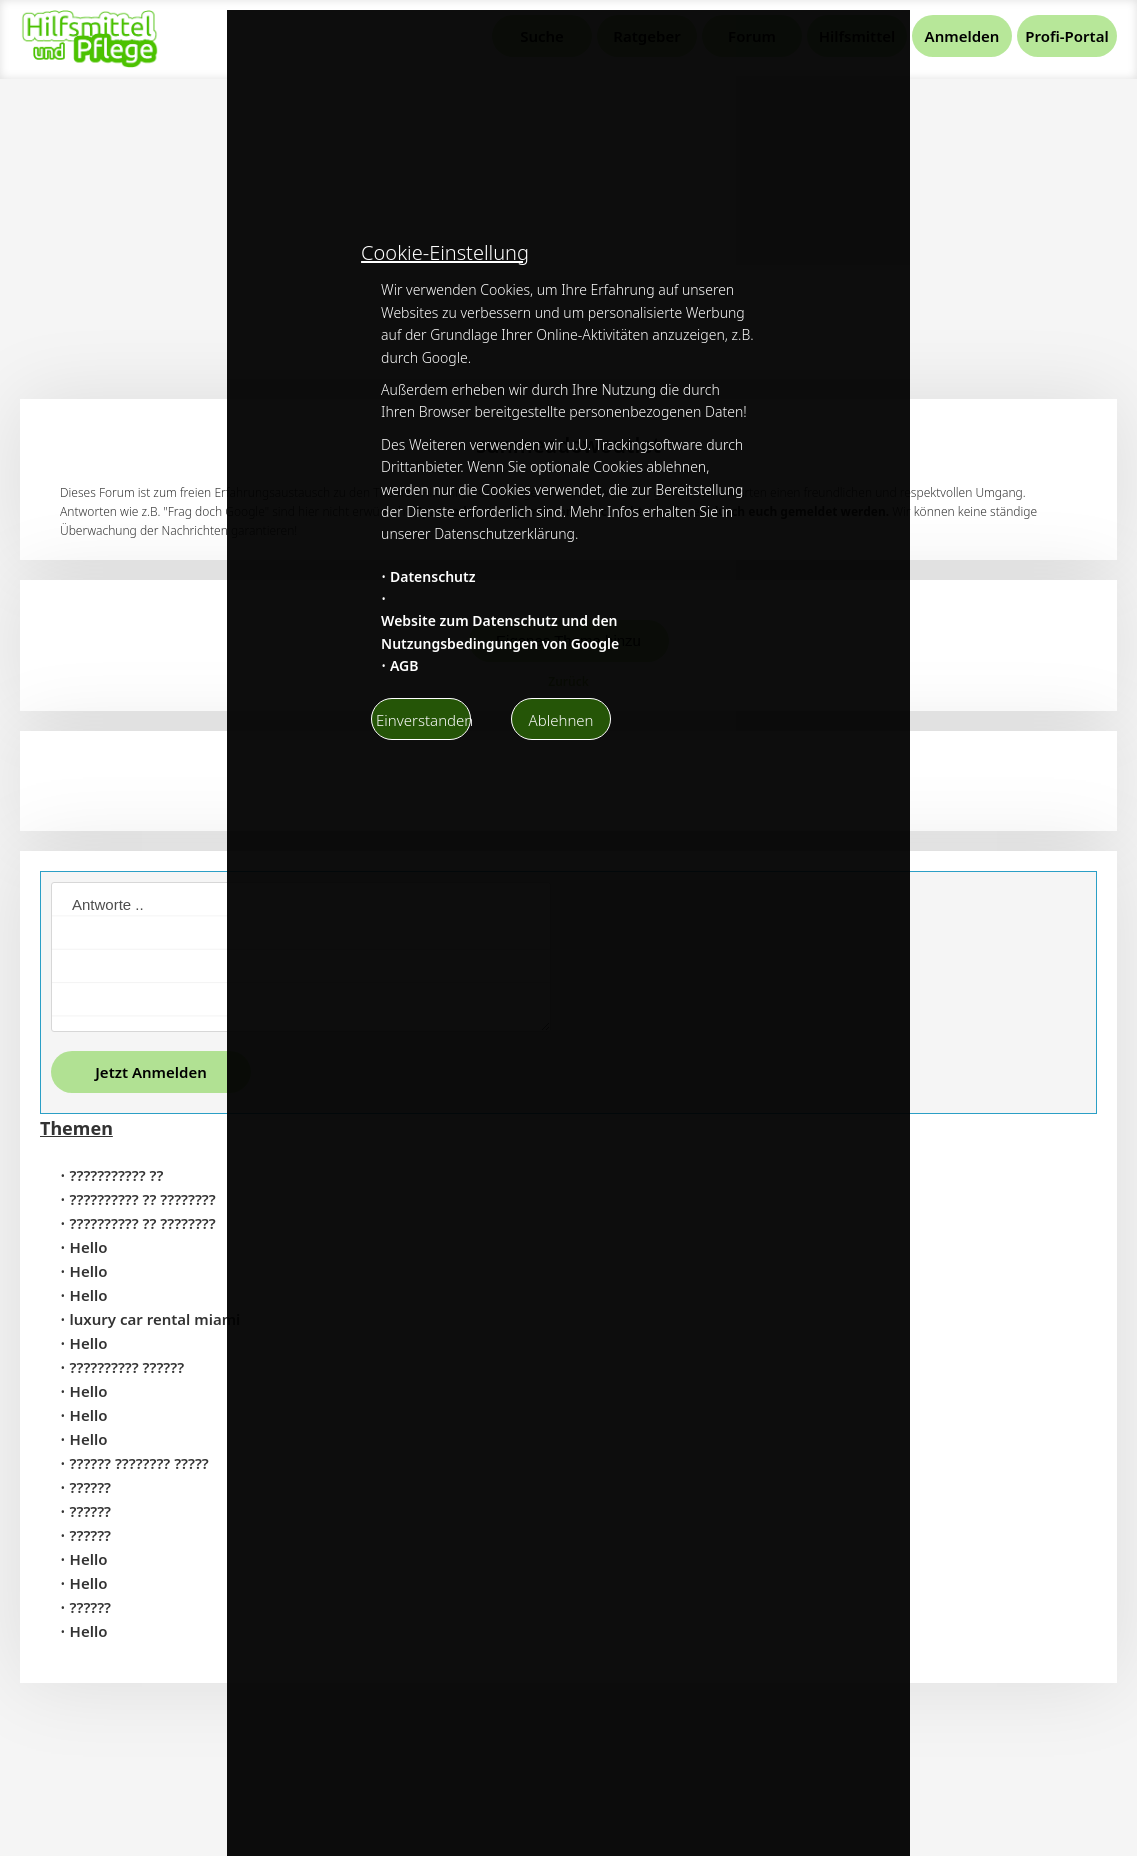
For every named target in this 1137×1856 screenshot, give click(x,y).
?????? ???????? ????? (139, 1463)
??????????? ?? (117, 1175)
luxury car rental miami (155, 1319)
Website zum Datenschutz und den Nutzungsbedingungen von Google (500, 631)
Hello (89, 1247)
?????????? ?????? (127, 1367)
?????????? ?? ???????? (143, 1199)
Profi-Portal (1066, 36)
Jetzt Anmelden (151, 1072)
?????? (91, 1487)
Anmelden (962, 36)
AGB (404, 665)
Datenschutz (433, 576)
